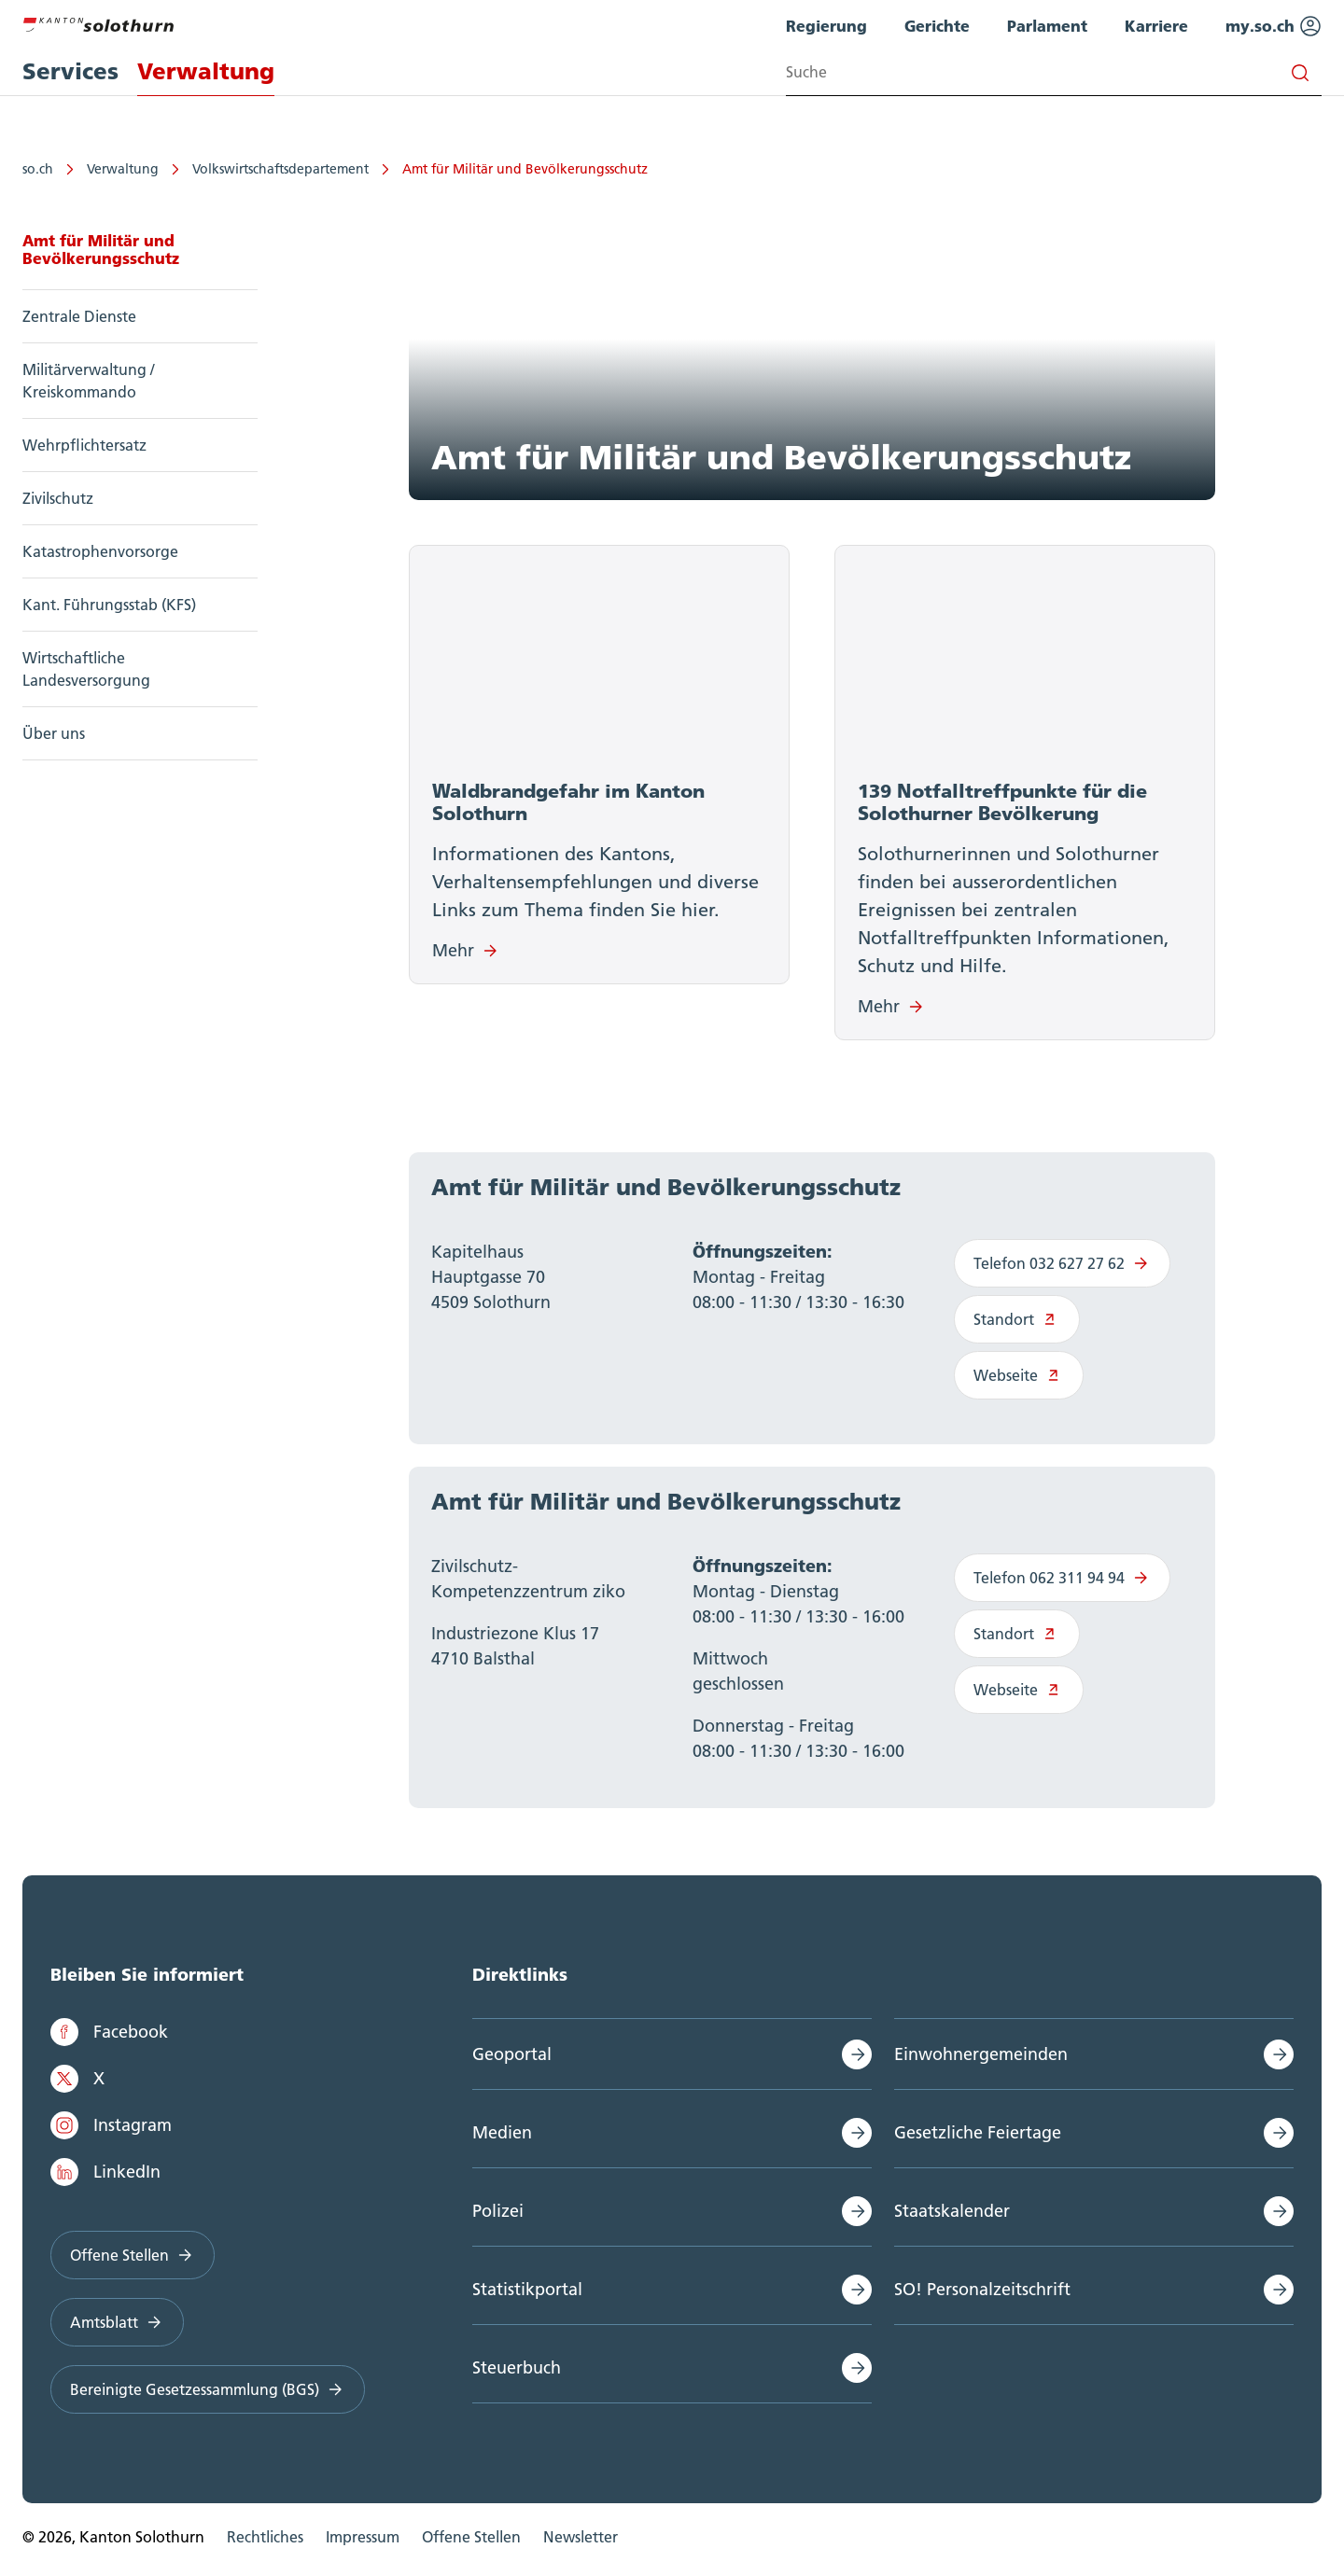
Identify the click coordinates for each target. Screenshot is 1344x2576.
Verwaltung (123, 168)
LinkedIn (105, 2178)
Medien (502, 2138)
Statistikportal (527, 2294)
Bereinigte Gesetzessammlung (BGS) (207, 2395)
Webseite (1018, 1380)
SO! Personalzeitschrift (982, 2294)
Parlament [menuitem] (1047, 25)
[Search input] (1054, 72)
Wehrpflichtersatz (84, 445)
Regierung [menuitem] (826, 25)
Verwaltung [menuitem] (205, 71)
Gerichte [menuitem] (937, 25)
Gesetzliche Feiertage (977, 2138)
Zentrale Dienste (79, 316)
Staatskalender (952, 2216)
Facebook (109, 2038)
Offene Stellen (132, 2260)
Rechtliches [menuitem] (265, 2542)
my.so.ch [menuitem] (1273, 26)
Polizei (498, 2216)
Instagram (111, 2131)
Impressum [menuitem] (362, 2542)
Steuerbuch (516, 2373)
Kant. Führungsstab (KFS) (109, 604)
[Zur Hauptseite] (98, 22)
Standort (1016, 1324)
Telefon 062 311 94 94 (1062, 1582)
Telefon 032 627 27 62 (1062, 1268)
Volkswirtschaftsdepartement (280, 168)
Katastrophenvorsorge (100, 551)
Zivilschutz (57, 498)
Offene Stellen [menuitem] (471, 2542)
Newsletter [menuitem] (580, 2542)
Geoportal (512, 2059)
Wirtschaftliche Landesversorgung (86, 668)
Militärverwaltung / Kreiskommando (88, 380)
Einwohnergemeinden (981, 2059)
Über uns (53, 733)
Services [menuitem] (70, 71)
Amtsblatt (117, 2328)
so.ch (37, 168)
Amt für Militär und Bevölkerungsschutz (525, 168)
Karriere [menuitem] (1156, 25)
